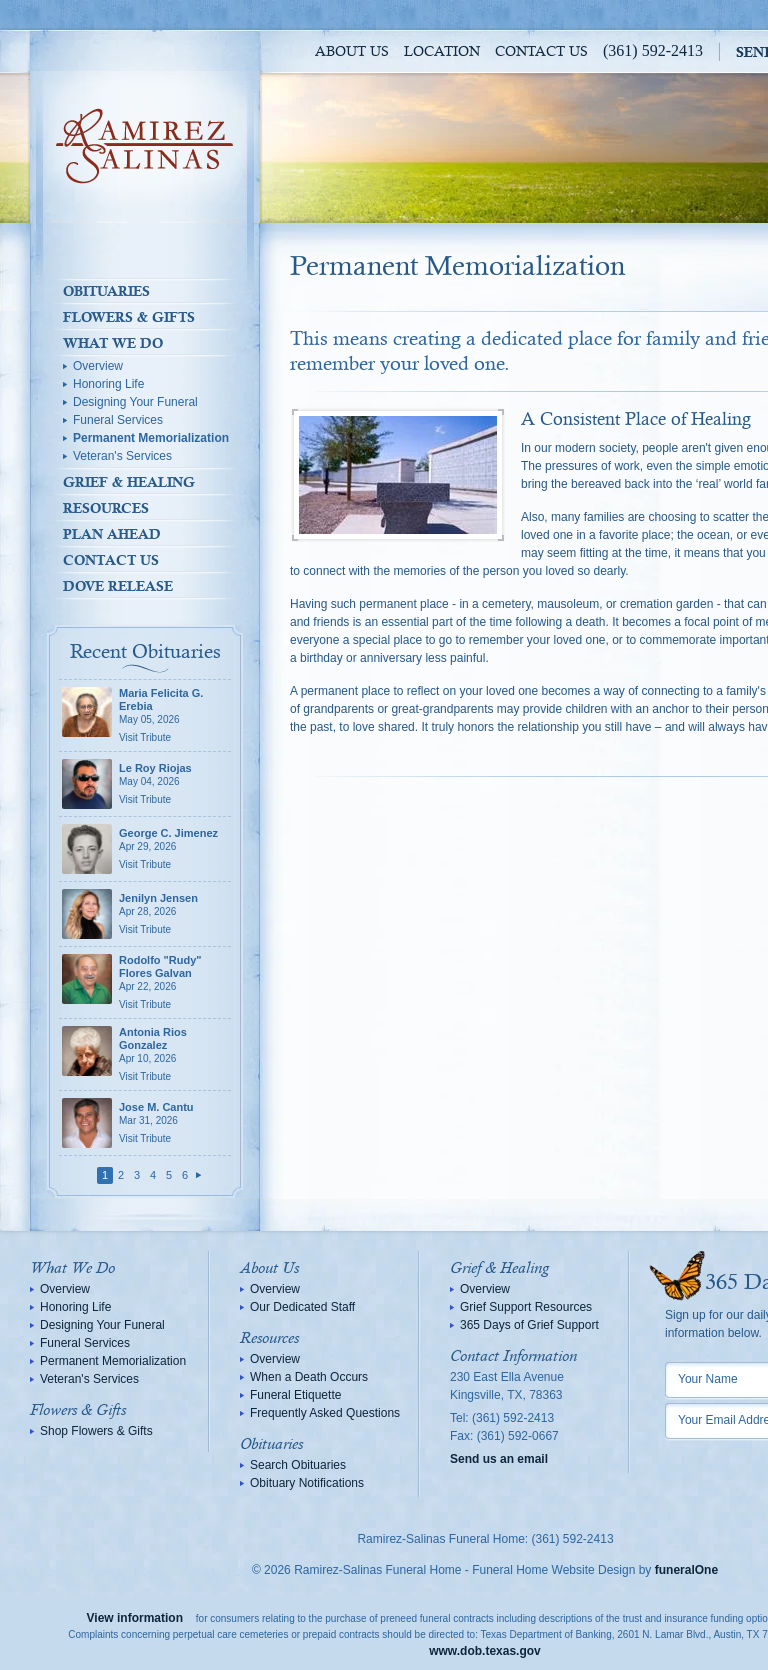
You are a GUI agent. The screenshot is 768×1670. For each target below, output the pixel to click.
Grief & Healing (129, 482)
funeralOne (686, 1570)
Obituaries (106, 291)
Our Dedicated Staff (302, 1307)
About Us (352, 52)
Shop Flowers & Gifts (96, 1431)
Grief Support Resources (526, 1307)
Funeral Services (118, 420)
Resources (106, 508)
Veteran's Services (122, 456)
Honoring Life (108, 384)
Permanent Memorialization (151, 438)
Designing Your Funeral (135, 402)
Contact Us (541, 52)
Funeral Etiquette (295, 1395)
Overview (98, 366)
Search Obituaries (298, 1465)
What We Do (113, 343)
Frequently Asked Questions (325, 1413)
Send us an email (499, 1459)
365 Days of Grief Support (529, 1325)
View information (135, 1618)
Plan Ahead (112, 534)
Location (442, 52)
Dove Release (118, 586)
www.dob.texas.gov (485, 1651)
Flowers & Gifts (129, 317)
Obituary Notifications (307, 1483)
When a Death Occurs (309, 1377)
